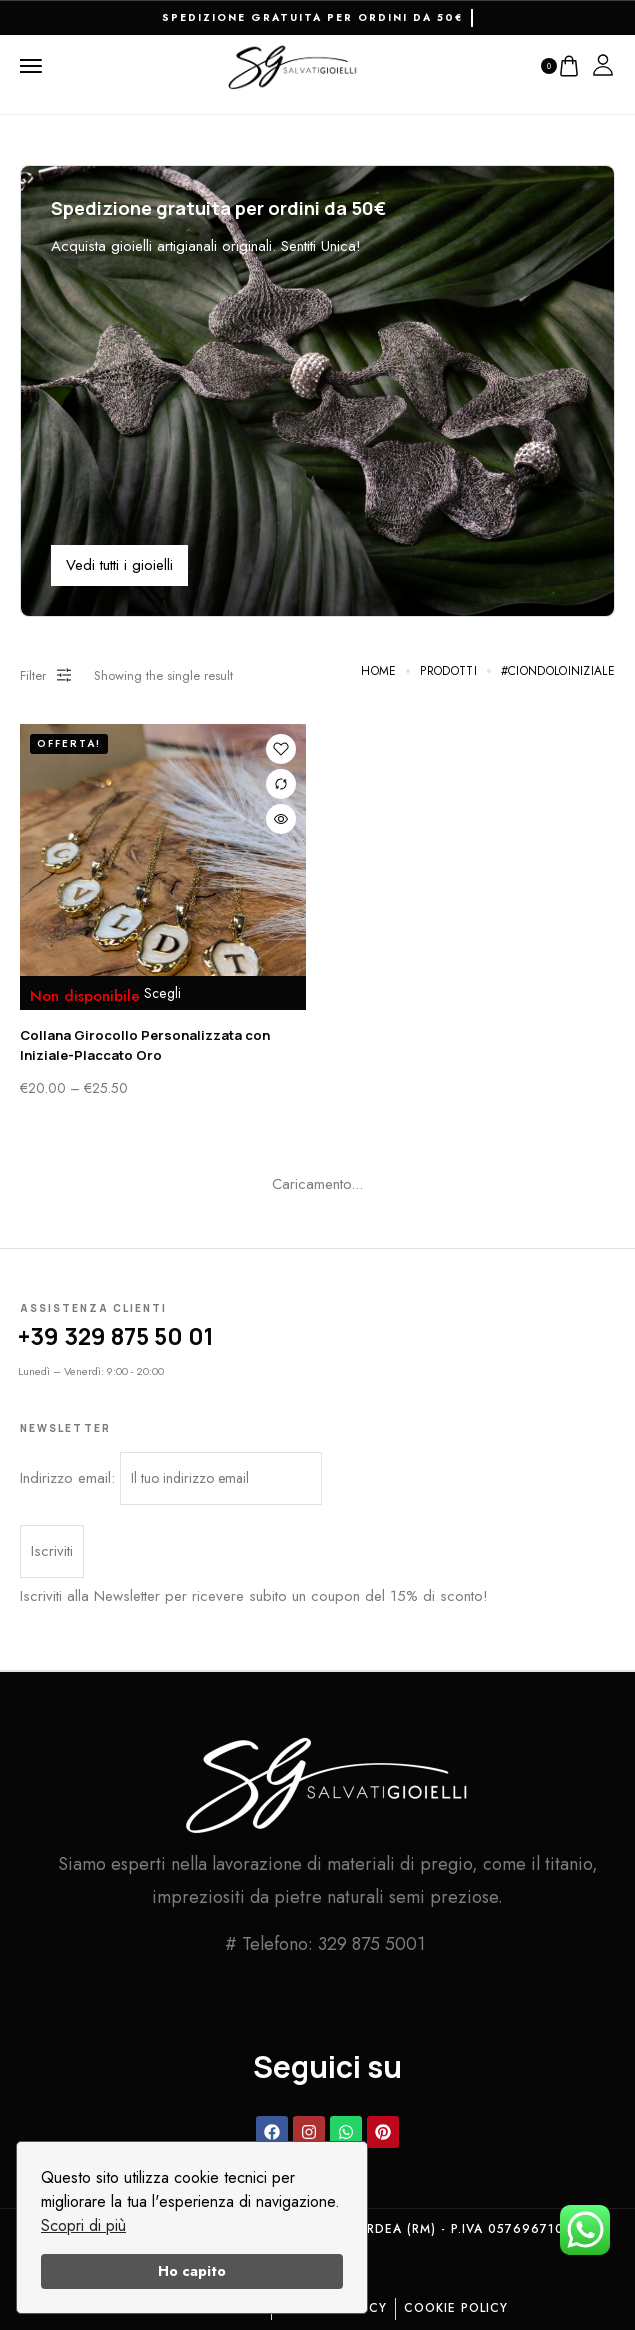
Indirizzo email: (171, 1478)
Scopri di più (83, 2225)
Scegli (163, 993)
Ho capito (192, 2271)
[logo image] (293, 65)
